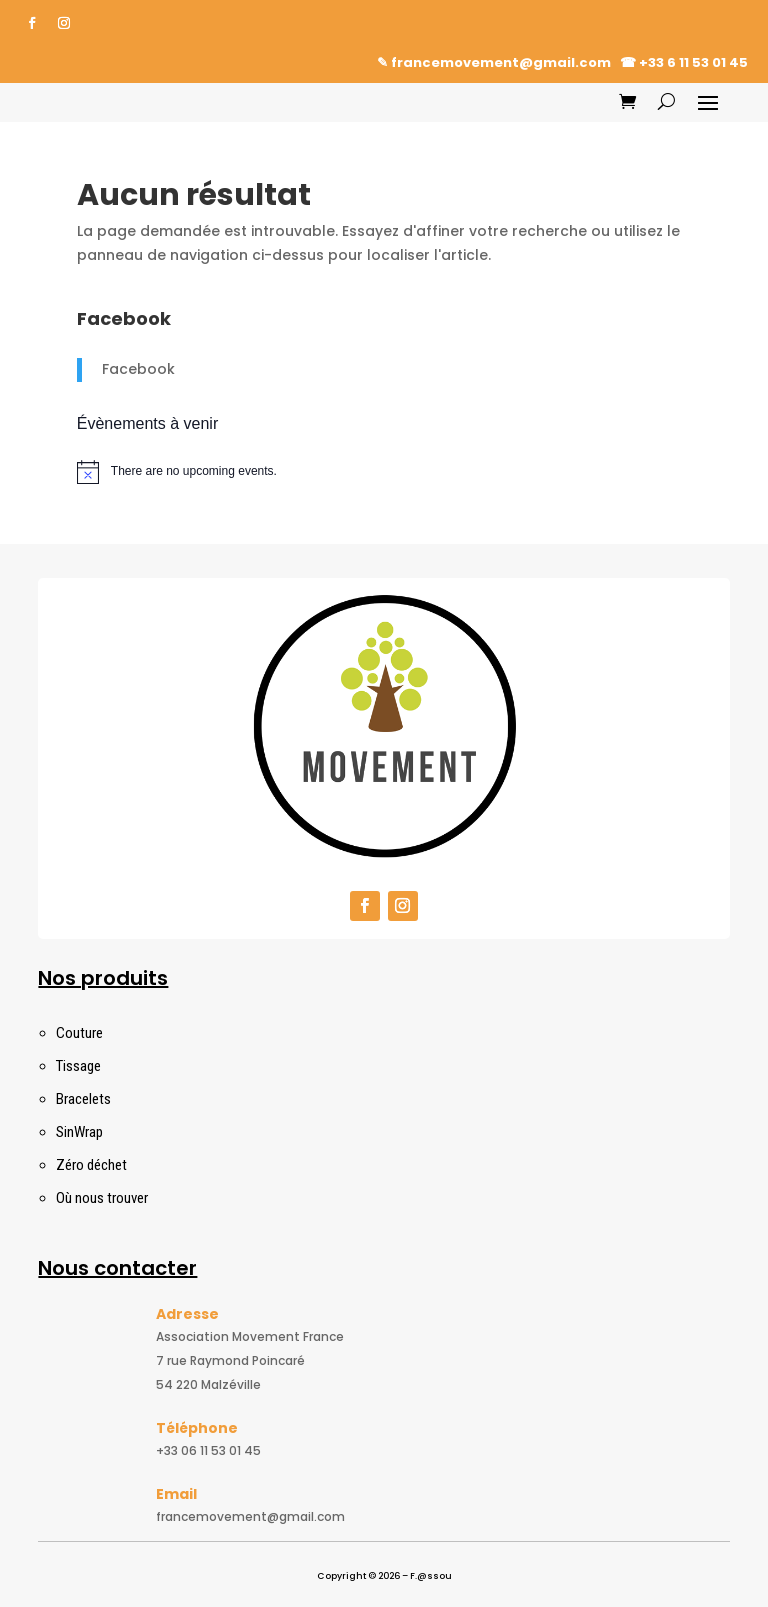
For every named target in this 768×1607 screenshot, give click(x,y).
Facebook (138, 369)
